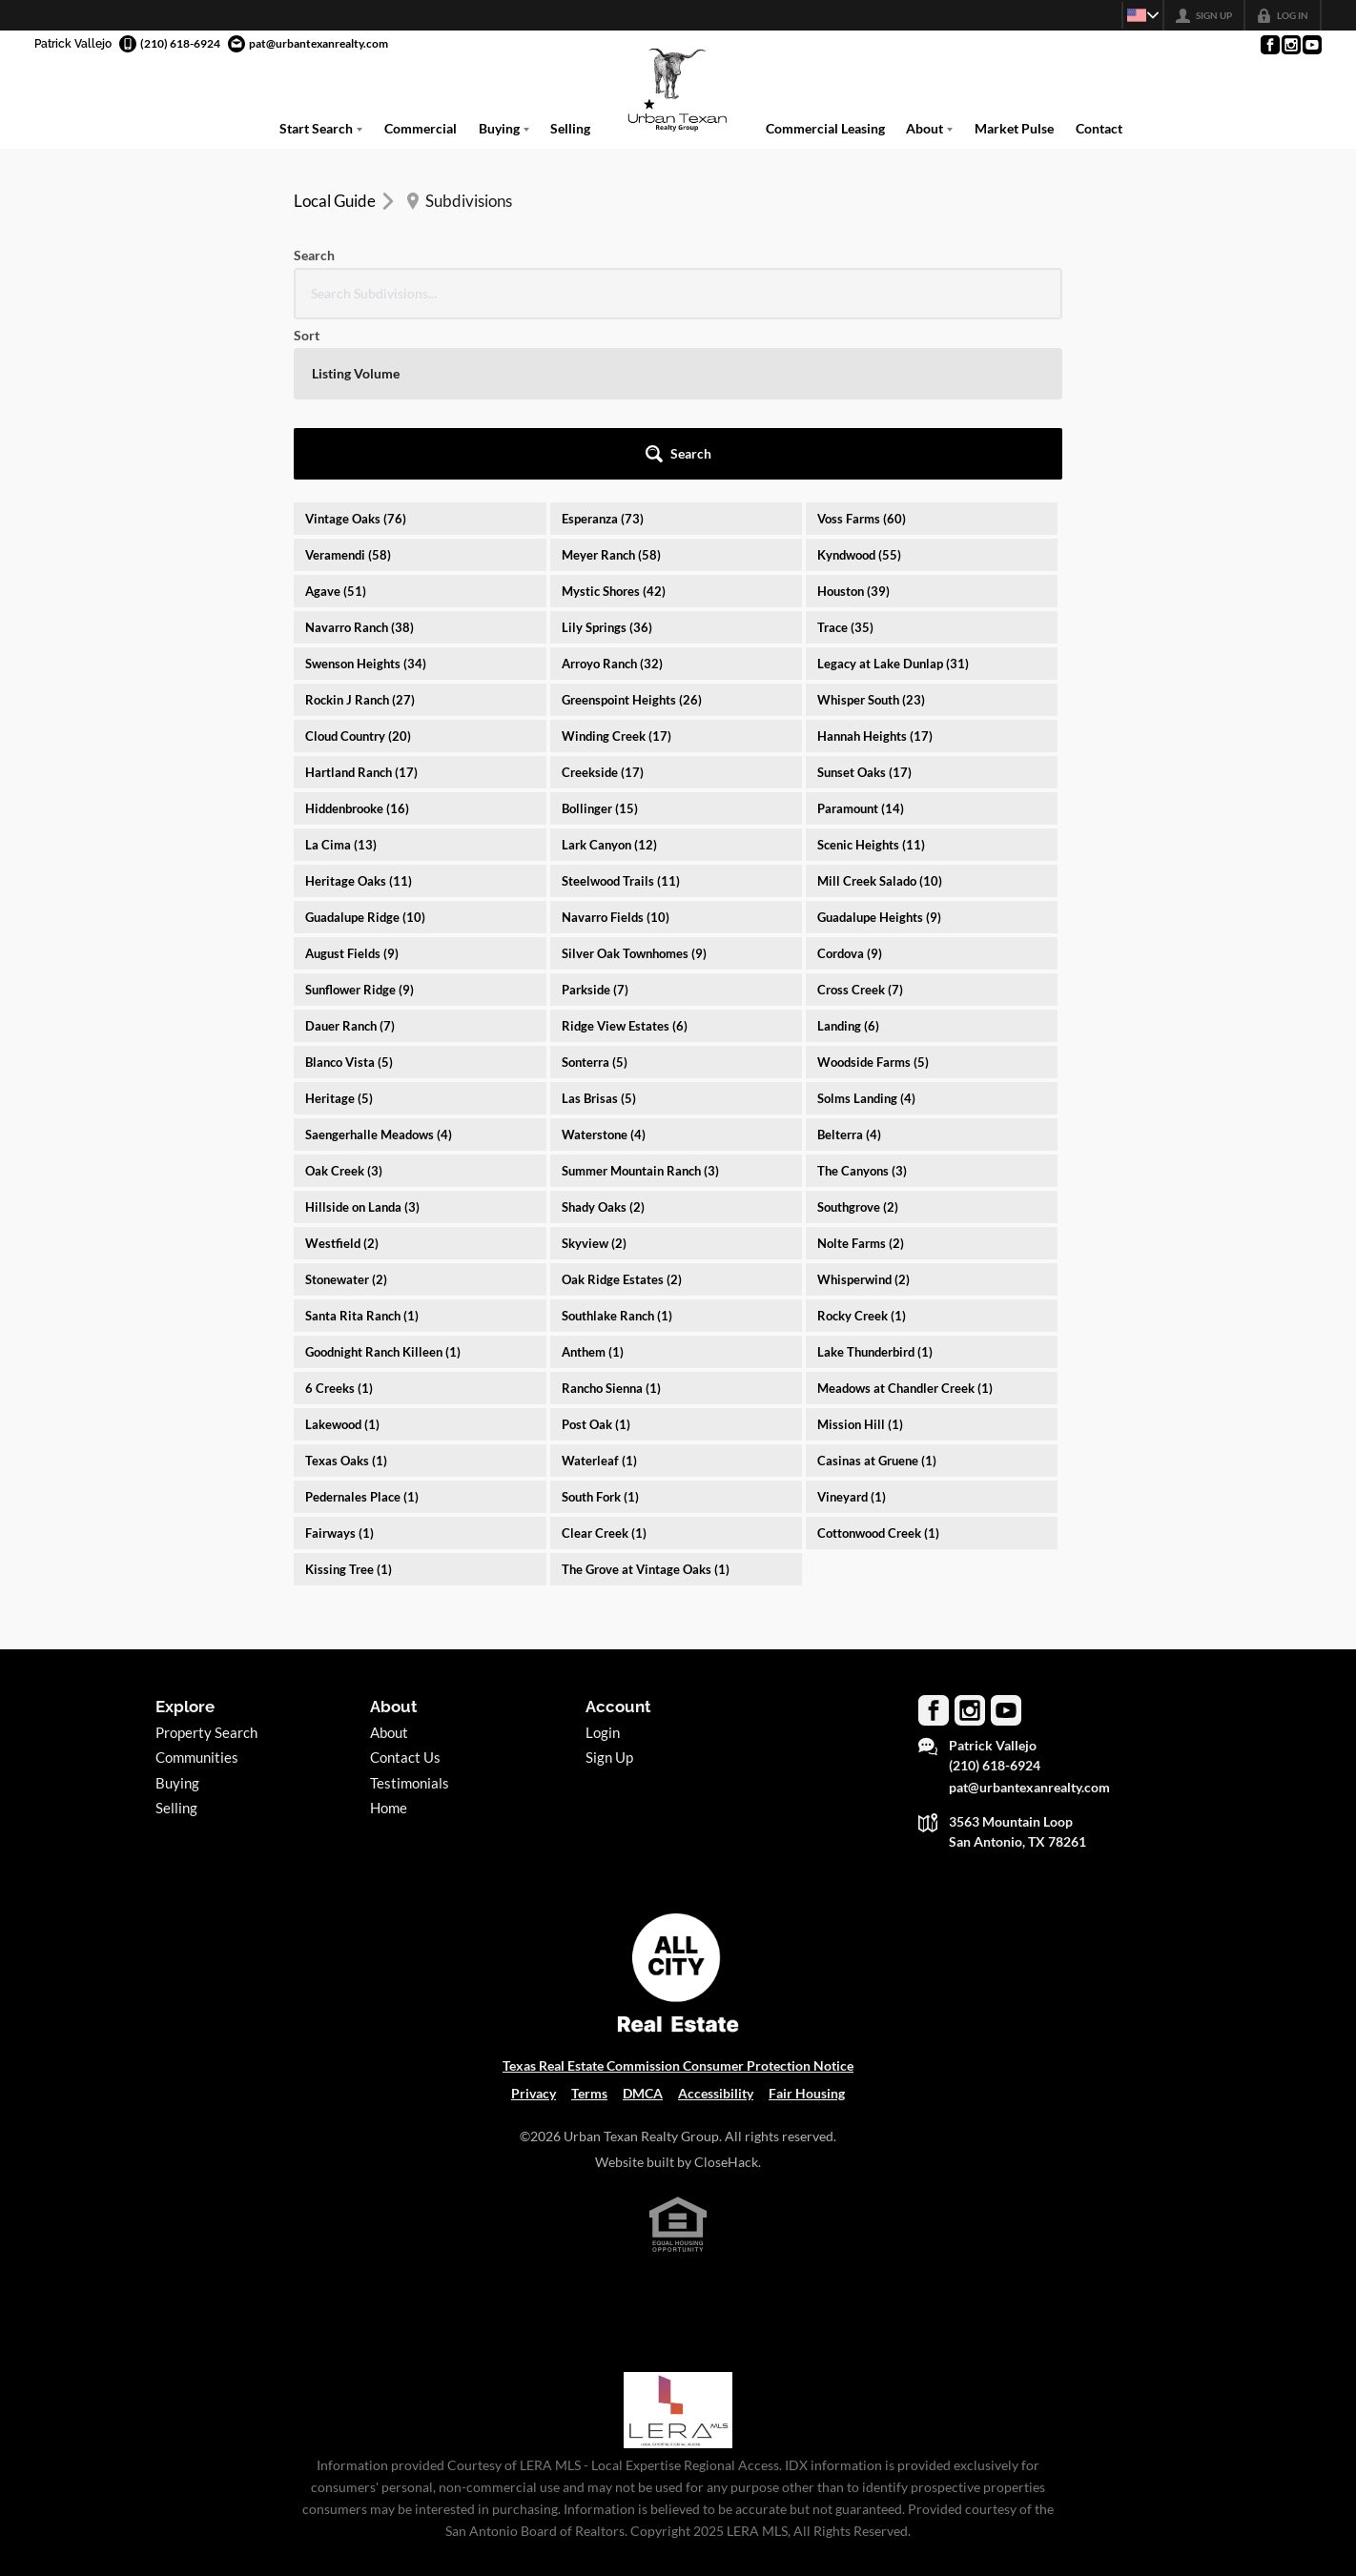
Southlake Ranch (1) (617, 1155)
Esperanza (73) (603, 358)
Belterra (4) (849, 974)
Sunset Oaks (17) (864, 612)
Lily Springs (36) (607, 467)
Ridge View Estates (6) (625, 865)
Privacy (533, 1933)
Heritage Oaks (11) (358, 720)
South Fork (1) (600, 1336)
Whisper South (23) (871, 539)
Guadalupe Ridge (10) (365, 757)
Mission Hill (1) (860, 1264)
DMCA (643, 1933)
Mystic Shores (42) (614, 431)
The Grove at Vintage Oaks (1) (645, 1409)
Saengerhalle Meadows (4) (378, 974)
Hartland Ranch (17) (361, 612)
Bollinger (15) (600, 648)
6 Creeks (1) (339, 1228)
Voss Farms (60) (861, 358)
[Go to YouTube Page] (1311, 44)
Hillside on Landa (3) (362, 1046)
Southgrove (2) (857, 1046)
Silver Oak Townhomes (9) (634, 793)
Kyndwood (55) (859, 394)
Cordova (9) (849, 793)
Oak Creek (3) (343, 1010)
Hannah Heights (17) (875, 575)
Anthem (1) (593, 1191)
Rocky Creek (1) (861, 1155)
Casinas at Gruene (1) (876, 1300)
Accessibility (715, 1933)
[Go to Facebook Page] (1269, 44)
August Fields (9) (352, 793)
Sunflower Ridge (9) (359, 829)
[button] (1010, 293)
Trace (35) (845, 467)
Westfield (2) (342, 1083)
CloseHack (726, 2001)
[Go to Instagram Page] (1290, 44)
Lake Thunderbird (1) (875, 1191)
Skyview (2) (594, 1083)
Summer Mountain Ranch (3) (640, 1010)
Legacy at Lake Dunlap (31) (893, 503)
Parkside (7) (595, 829)
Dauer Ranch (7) (350, 865)
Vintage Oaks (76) (355, 358)
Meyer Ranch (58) (611, 394)
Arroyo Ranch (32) (612, 503)
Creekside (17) (603, 612)
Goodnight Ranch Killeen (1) (383, 1191)
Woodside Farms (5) (873, 902)
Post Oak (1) (596, 1264)
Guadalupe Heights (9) (879, 757)
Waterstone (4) (604, 974)
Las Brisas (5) (599, 938)
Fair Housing (807, 1933)
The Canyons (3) (862, 1010)
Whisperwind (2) (863, 1119)
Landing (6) (848, 865)
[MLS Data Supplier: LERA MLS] (678, 2250)
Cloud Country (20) (358, 575)
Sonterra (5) (594, 902)
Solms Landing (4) (866, 938)
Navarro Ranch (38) (359, 467)
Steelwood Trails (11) (621, 720)
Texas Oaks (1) (346, 1300)
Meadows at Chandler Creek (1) (905, 1228)
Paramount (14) (860, 648)
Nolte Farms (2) (860, 1083)
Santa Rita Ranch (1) (362, 1155)
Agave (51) (335, 431)
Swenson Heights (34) (365, 503)
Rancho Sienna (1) (611, 1228)
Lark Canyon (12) (609, 684)
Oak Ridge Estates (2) (622, 1119)
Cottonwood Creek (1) (878, 1372)
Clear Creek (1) (604, 1372)
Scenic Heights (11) (871, 684)
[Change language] (1134, 15)
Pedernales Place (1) (362, 1336)
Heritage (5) (339, 938)
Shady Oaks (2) (603, 1046)
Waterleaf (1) (599, 1300)
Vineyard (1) (851, 1336)
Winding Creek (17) (616, 575)
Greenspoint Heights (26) (632, 539)
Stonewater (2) (346, 1119)
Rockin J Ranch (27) (360, 539)
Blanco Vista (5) (349, 902)
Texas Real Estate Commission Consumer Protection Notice (678, 1905)
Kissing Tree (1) (348, 1409)
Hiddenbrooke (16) (357, 648)
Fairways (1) (339, 1372)
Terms (589, 1933)
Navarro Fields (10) (615, 757)
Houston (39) (853, 431)
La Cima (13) (341, 684)
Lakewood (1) (342, 1264)
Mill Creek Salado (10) (879, 720)
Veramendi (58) (348, 394)
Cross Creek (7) (860, 829)
